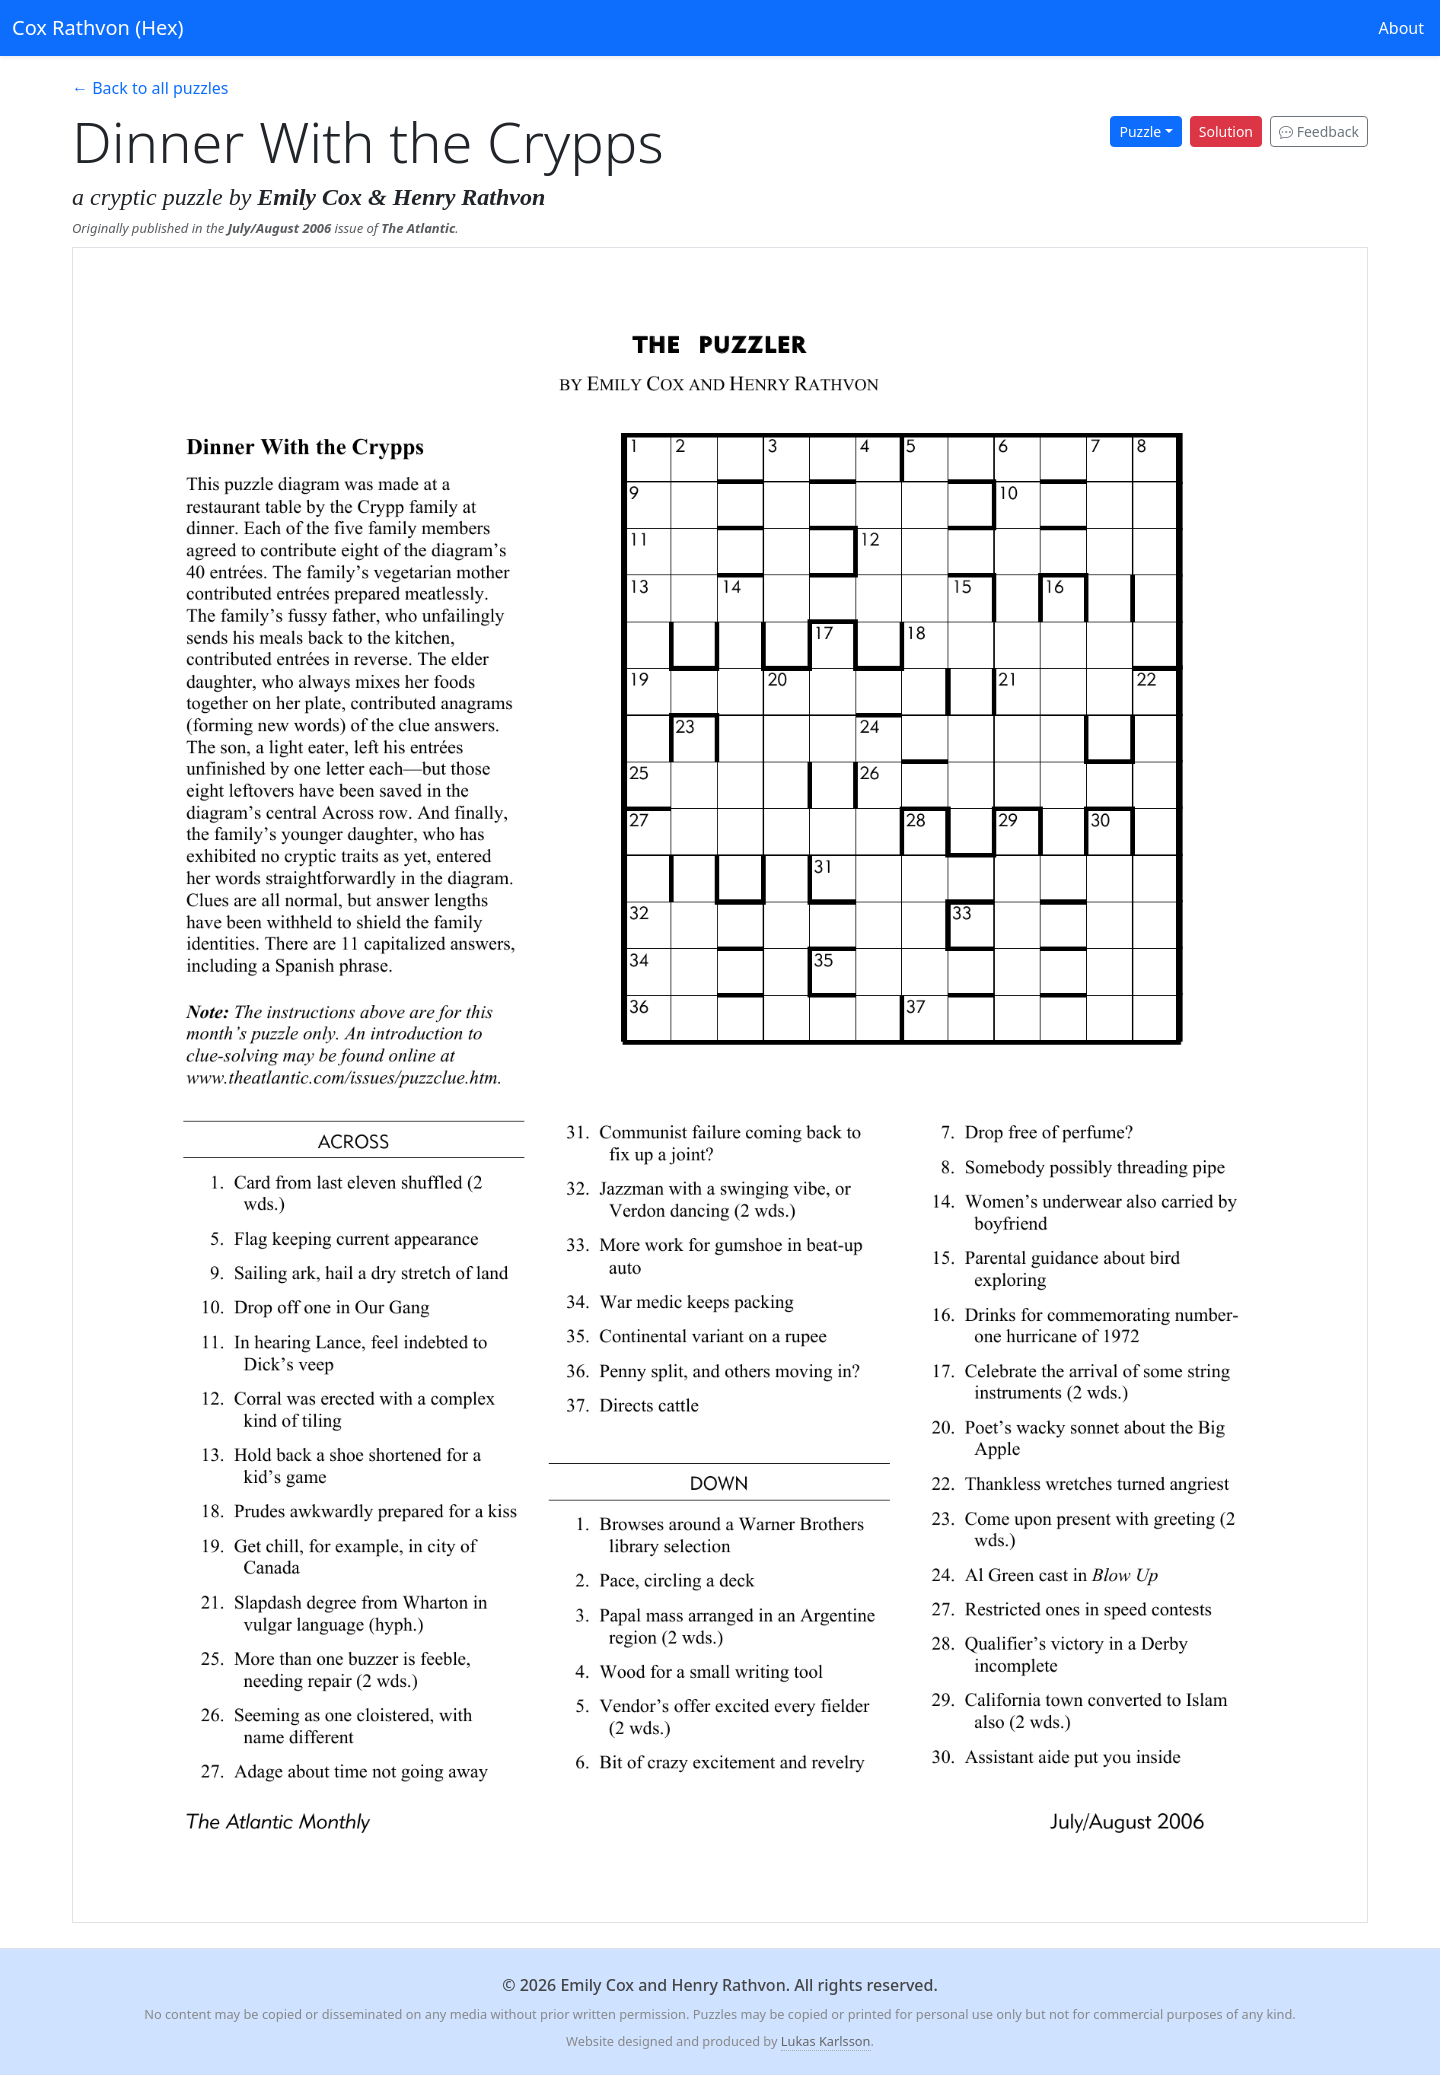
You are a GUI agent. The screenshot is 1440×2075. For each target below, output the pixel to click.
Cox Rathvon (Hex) (97, 27)
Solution (1226, 131)
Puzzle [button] (1140, 131)
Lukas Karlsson (826, 2041)
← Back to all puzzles (150, 88)
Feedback (1319, 131)
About (1401, 28)
